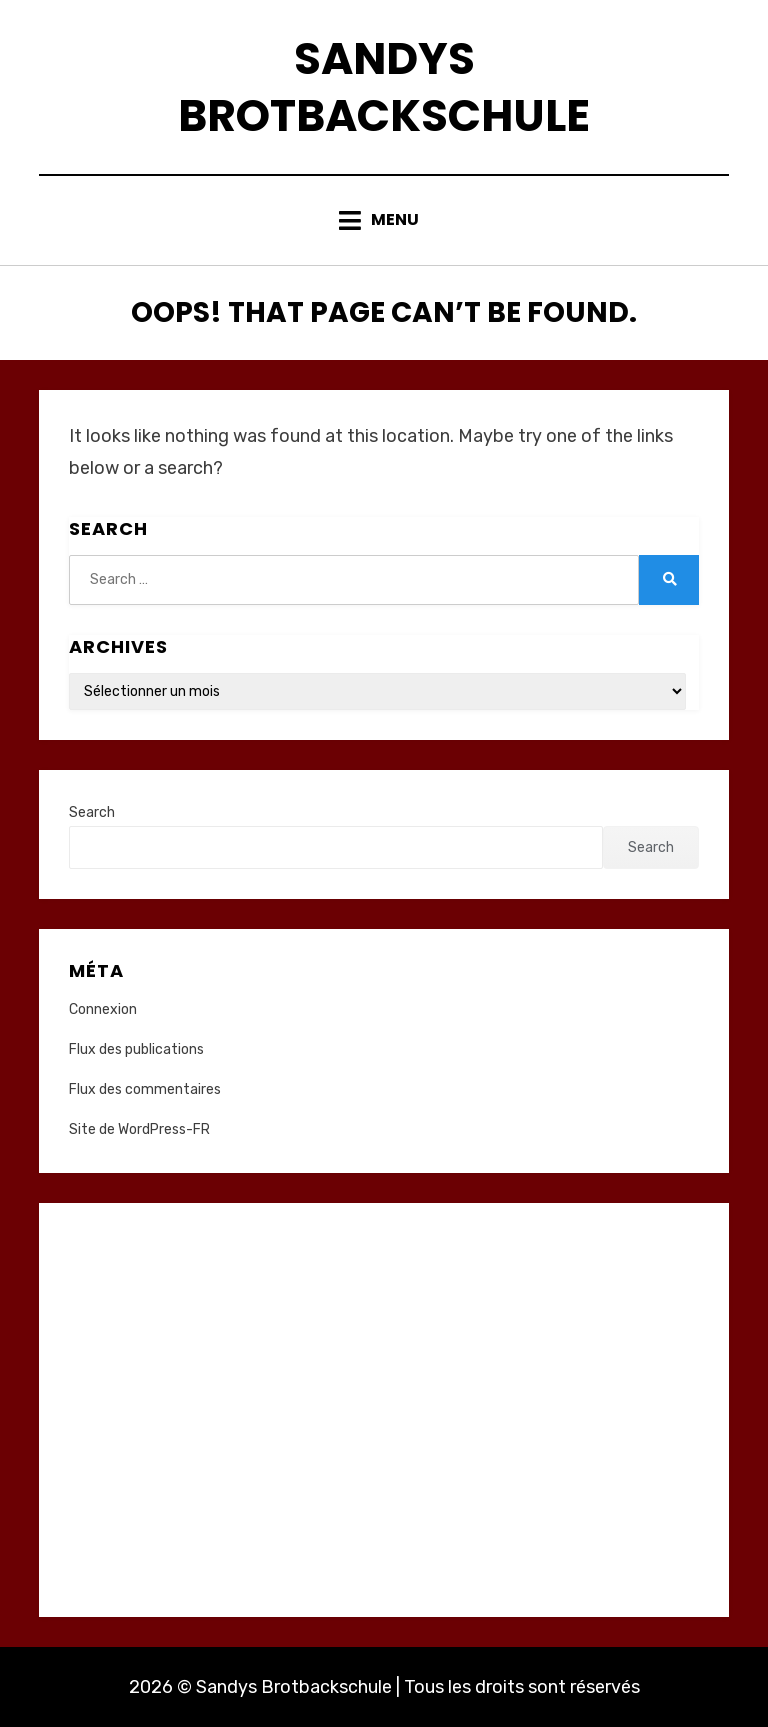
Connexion (103, 1009)
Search (92, 812)
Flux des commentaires (145, 1089)
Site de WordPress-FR (139, 1129)
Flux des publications (136, 1049)
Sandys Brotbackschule (384, 87)
